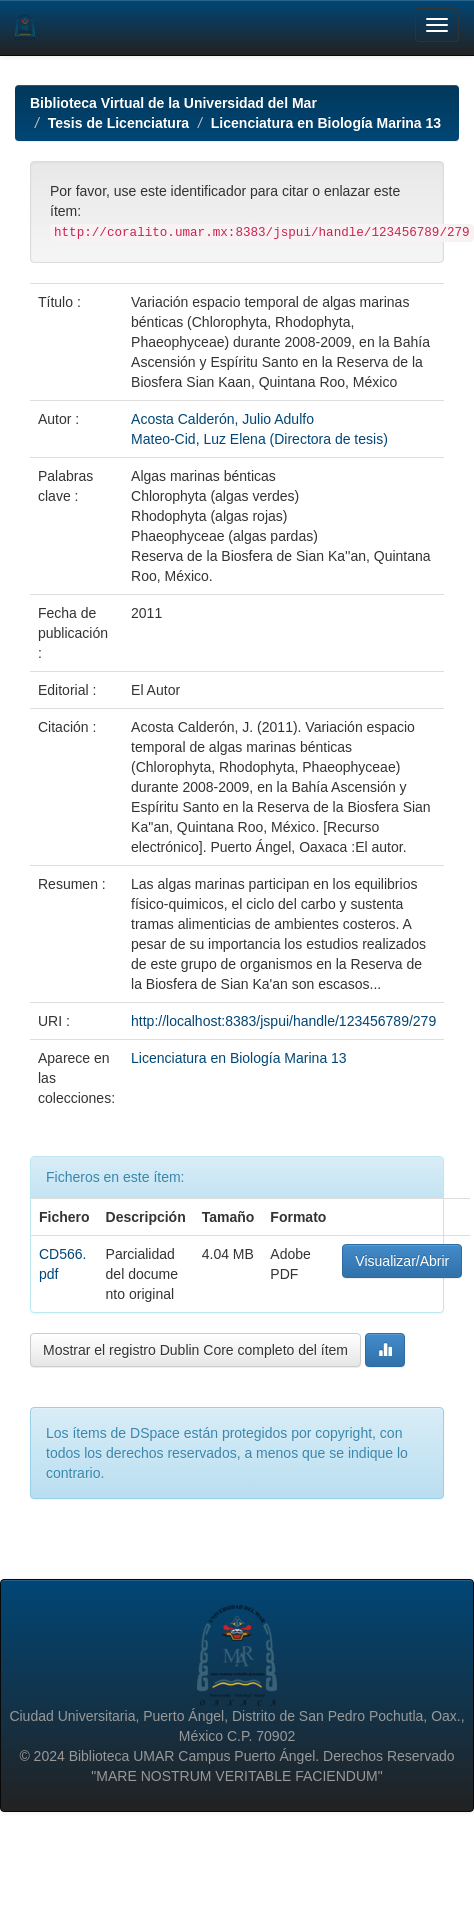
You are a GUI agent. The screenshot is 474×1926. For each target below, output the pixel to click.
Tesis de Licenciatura (118, 123)
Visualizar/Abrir (402, 1261)
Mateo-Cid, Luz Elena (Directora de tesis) (259, 439)
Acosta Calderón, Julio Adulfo (222, 419)
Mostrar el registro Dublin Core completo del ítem (195, 1350)
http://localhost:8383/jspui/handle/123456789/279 (283, 1021)
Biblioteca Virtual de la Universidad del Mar (173, 103)
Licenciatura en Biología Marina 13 (326, 123)
